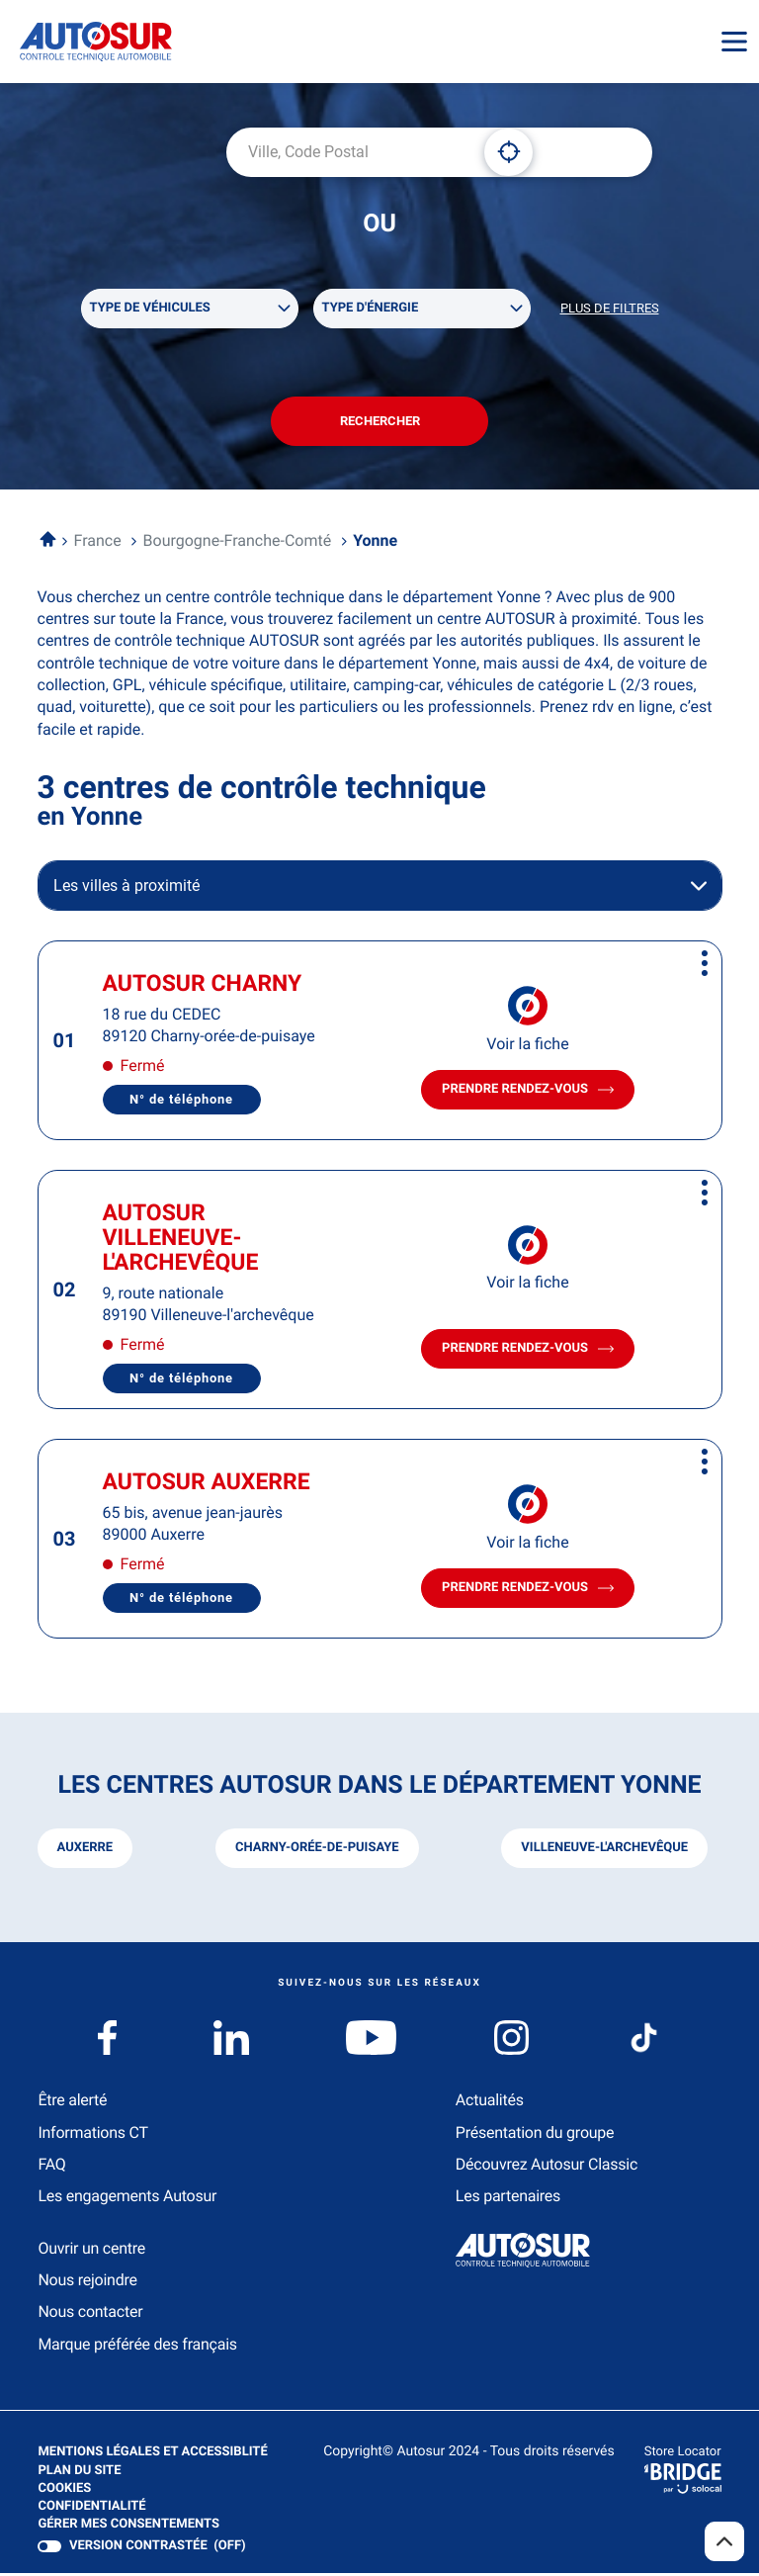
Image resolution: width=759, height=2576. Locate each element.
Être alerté (72, 2103)
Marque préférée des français (137, 2348)
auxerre (85, 1851)
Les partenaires (508, 2199)
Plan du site (79, 2473)
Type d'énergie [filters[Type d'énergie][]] (370, 309)
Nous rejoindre (87, 2283)
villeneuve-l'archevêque (604, 1851)
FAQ (51, 2168)
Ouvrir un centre (91, 2251)
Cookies (64, 2492)
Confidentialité (91, 2511)
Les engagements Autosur (127, 2199)
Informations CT (92, 2135)
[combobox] (347, 152)
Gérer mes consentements (128, 2528)
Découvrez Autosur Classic (546, 2168)
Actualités (490, 2103)
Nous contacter (90, 2315)
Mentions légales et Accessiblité (152, 2456)
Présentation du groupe (535, 2135)
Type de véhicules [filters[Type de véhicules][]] (150, 309)
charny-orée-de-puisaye (317, 1851)
